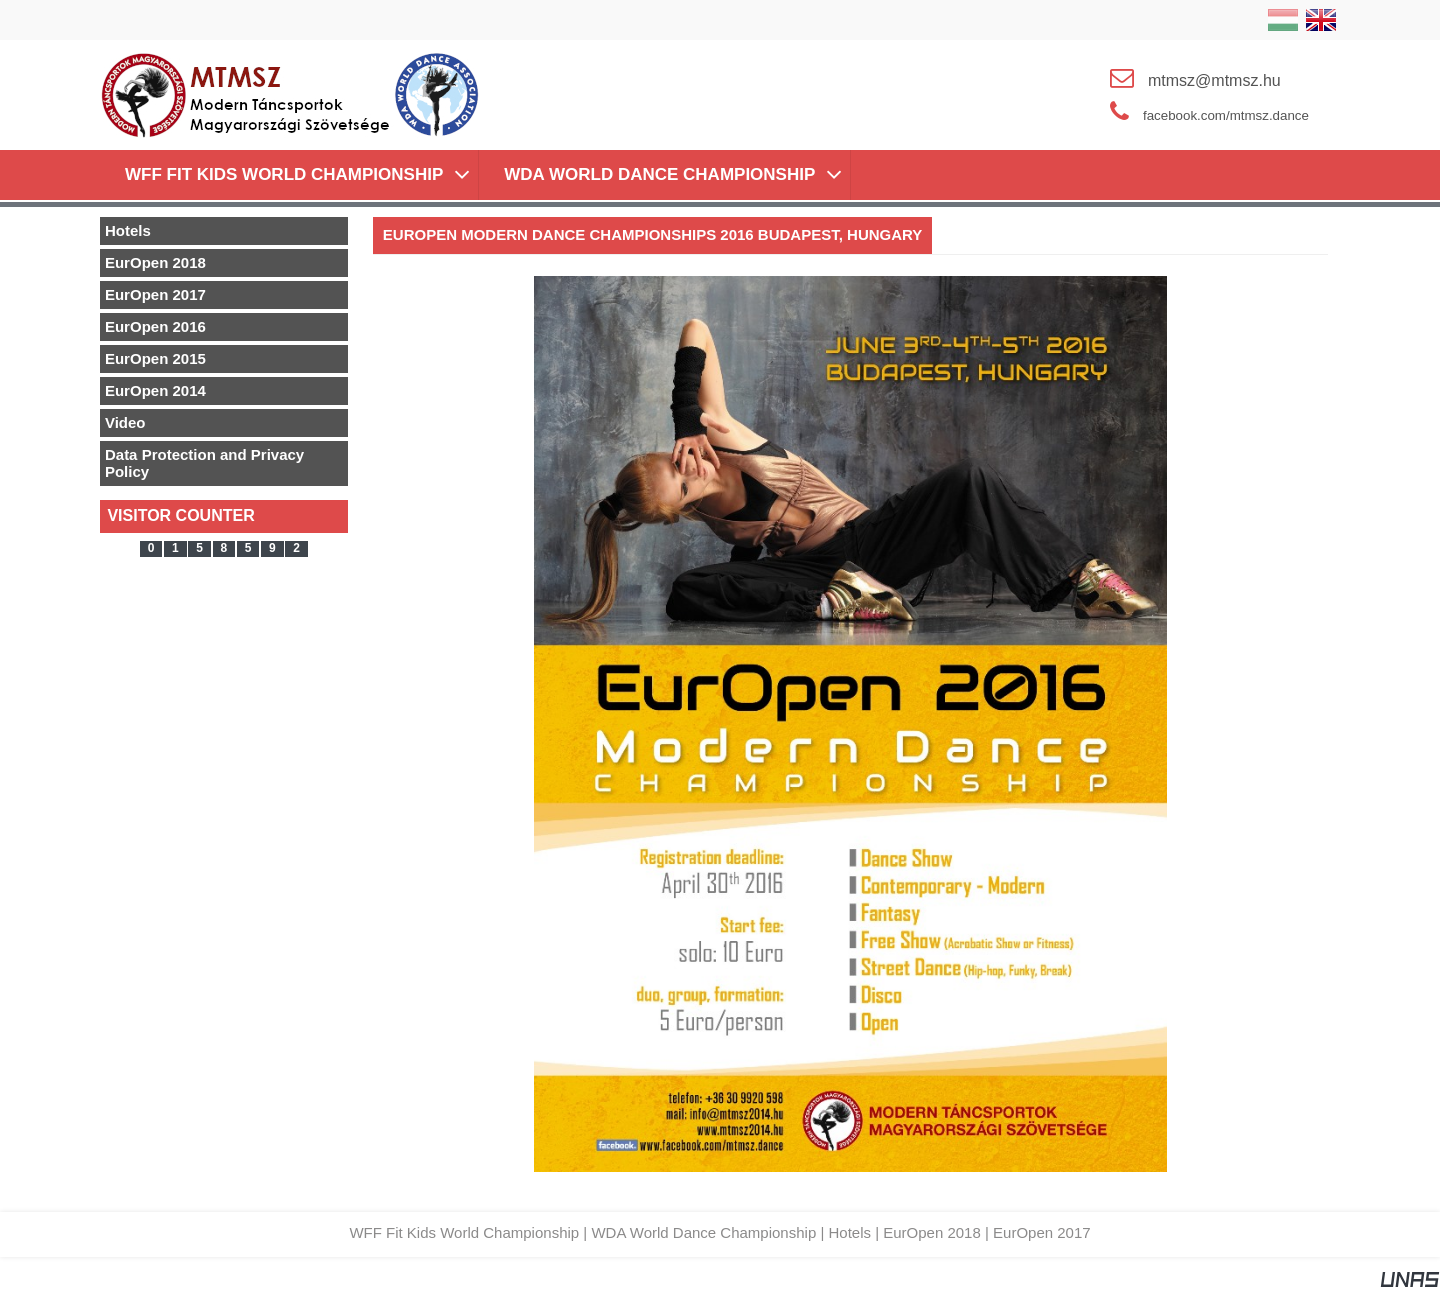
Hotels (849, 1232)
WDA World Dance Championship (703, 1232)
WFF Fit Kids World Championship (464, 1232)
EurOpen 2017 (1042, 1232)
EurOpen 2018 (932, 1232)
